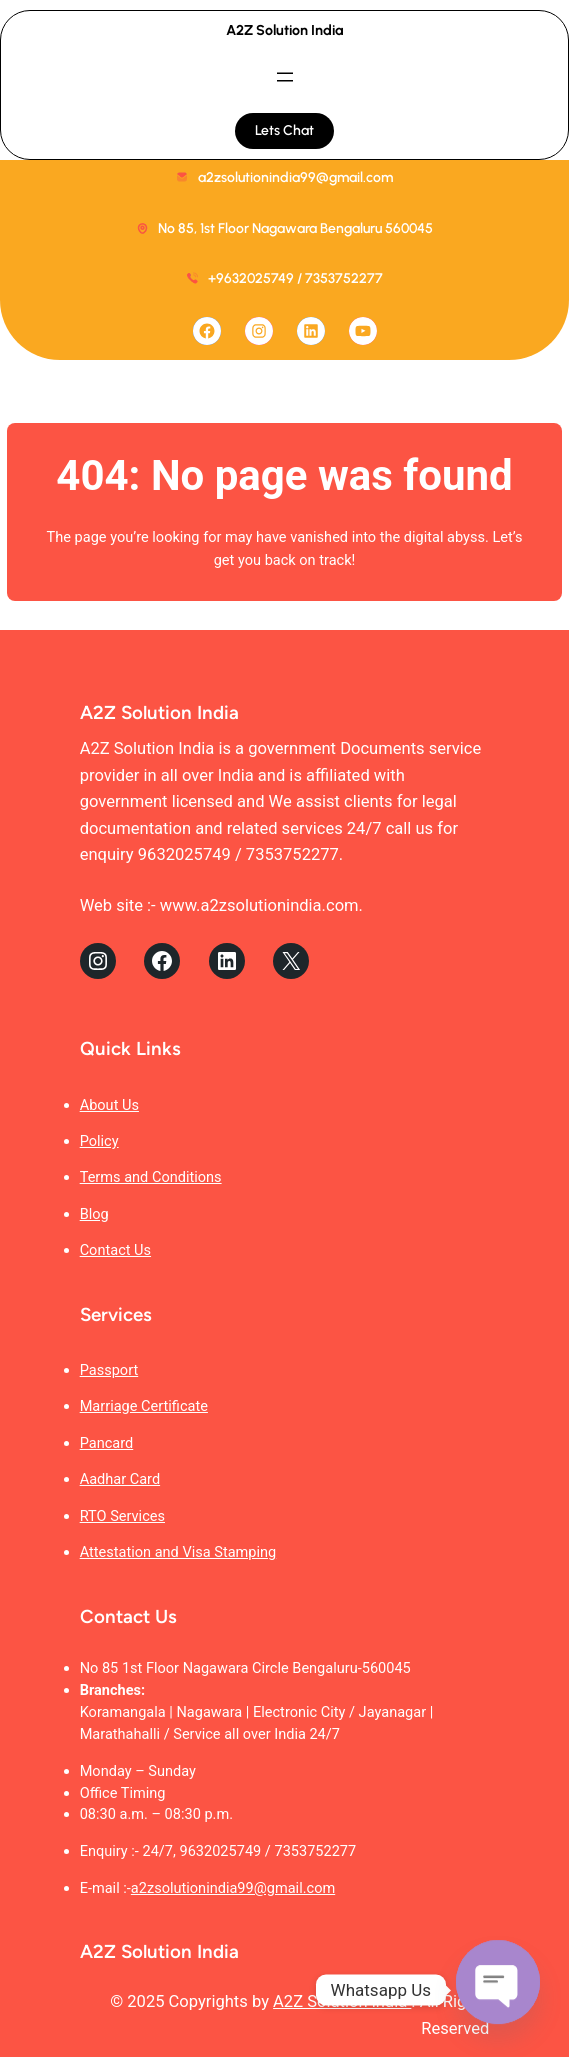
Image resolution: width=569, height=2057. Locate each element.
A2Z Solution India (285, 30)
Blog (94, 1214)
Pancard (107, 1443)
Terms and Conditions (151, 1177)
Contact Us (115, 1250)
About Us (109, 1105)
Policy (99, 1141)
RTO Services (122, 1516)
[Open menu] (285, 77)
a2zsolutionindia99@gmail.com (233, 1888)
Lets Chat (284, 130)
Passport (109, 1370)
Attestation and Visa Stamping (178, 1552)
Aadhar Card (120, 1479)
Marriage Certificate (144, 1406)
